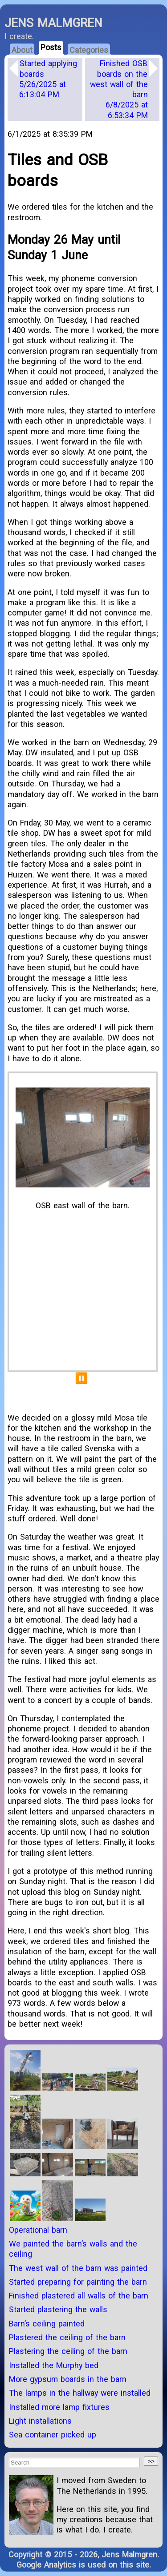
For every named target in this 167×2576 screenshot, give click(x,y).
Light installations (40, 2420)
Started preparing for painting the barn (78, 2281)
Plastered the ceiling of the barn (67, 2337)
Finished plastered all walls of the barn (78, 2295)
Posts (51, 47)
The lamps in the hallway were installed (80, 2392)
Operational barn (38, 2230)
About (22, 50)
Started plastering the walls (58, 2309)
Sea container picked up (52, 2434)
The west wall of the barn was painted (78, 2268)
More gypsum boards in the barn (67, 2379)
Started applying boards (48, 79)
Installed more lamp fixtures (59, 2407)
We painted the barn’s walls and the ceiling (73, 2248)
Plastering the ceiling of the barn (68, 2351)
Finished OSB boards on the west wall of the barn (119, 89)
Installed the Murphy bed (53, 2365)
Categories (88, 50)
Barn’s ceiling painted (47, 2323)
